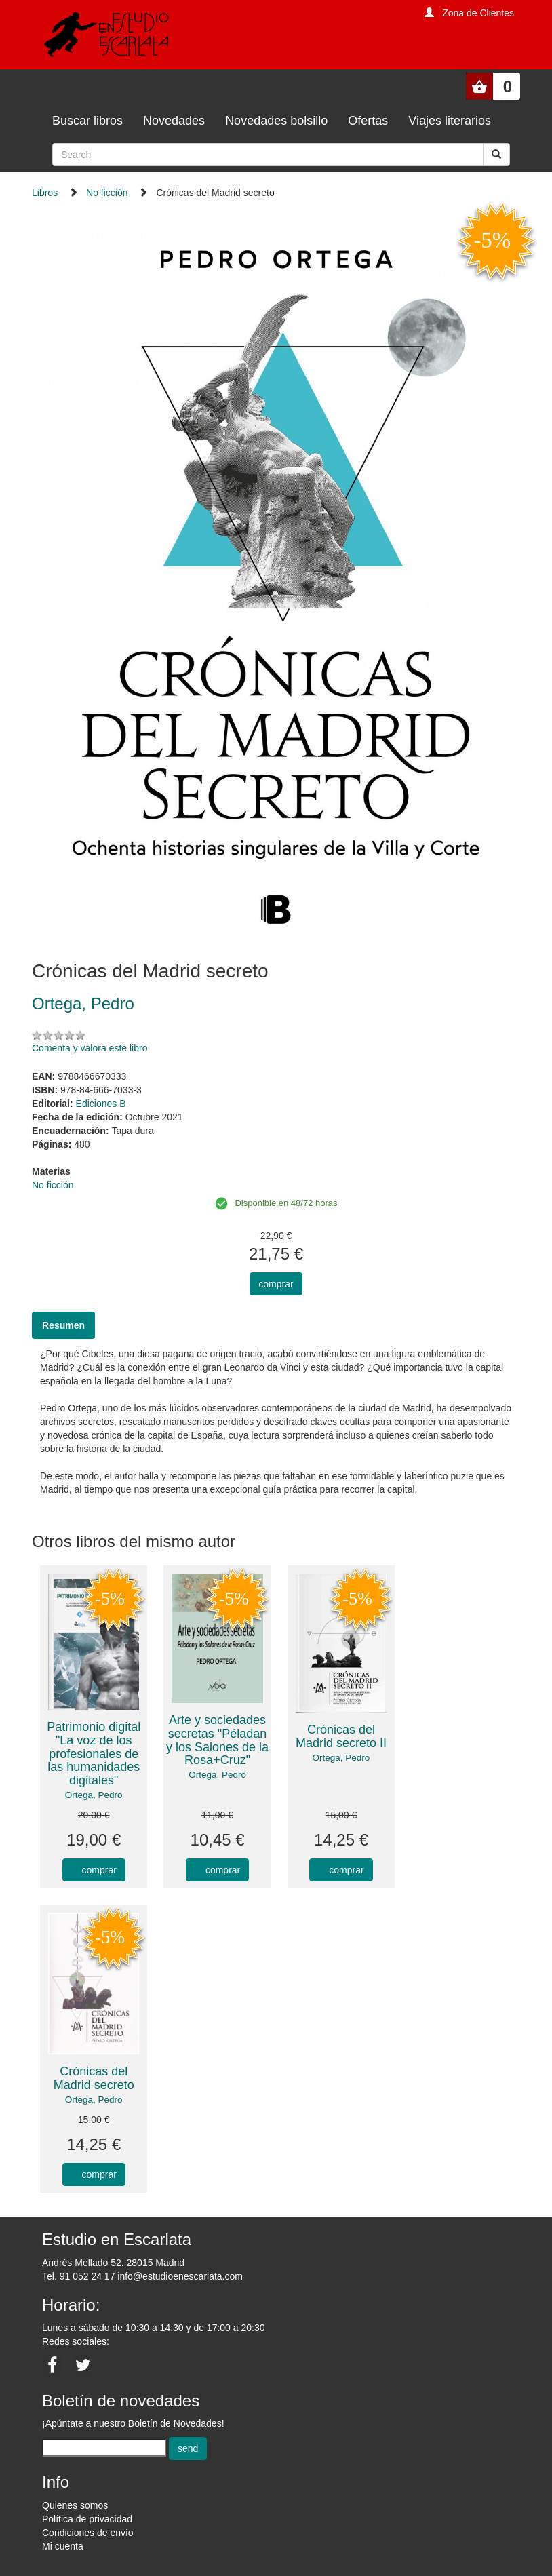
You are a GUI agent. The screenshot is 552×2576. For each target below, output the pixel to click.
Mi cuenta (62, 2546)
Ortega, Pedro (94, 1795)
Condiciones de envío (88, 2532)
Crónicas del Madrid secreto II (341, 1736)
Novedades (174, 121)
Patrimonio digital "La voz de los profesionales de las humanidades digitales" (93, 1753)
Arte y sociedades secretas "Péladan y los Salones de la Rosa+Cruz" (217, 1740)
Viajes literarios (449, 121)
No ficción (106, 192)
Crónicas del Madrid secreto (94, 2078)
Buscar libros (87, 121)
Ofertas (368, 121)
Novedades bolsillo (276, 121)
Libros (45, 192)
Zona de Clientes (478, 12)
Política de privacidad (87, 2519)
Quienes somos (75, 2505)
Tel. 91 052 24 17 (78, 2276)
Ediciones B (101, 1103)
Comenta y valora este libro (89, 1047)
